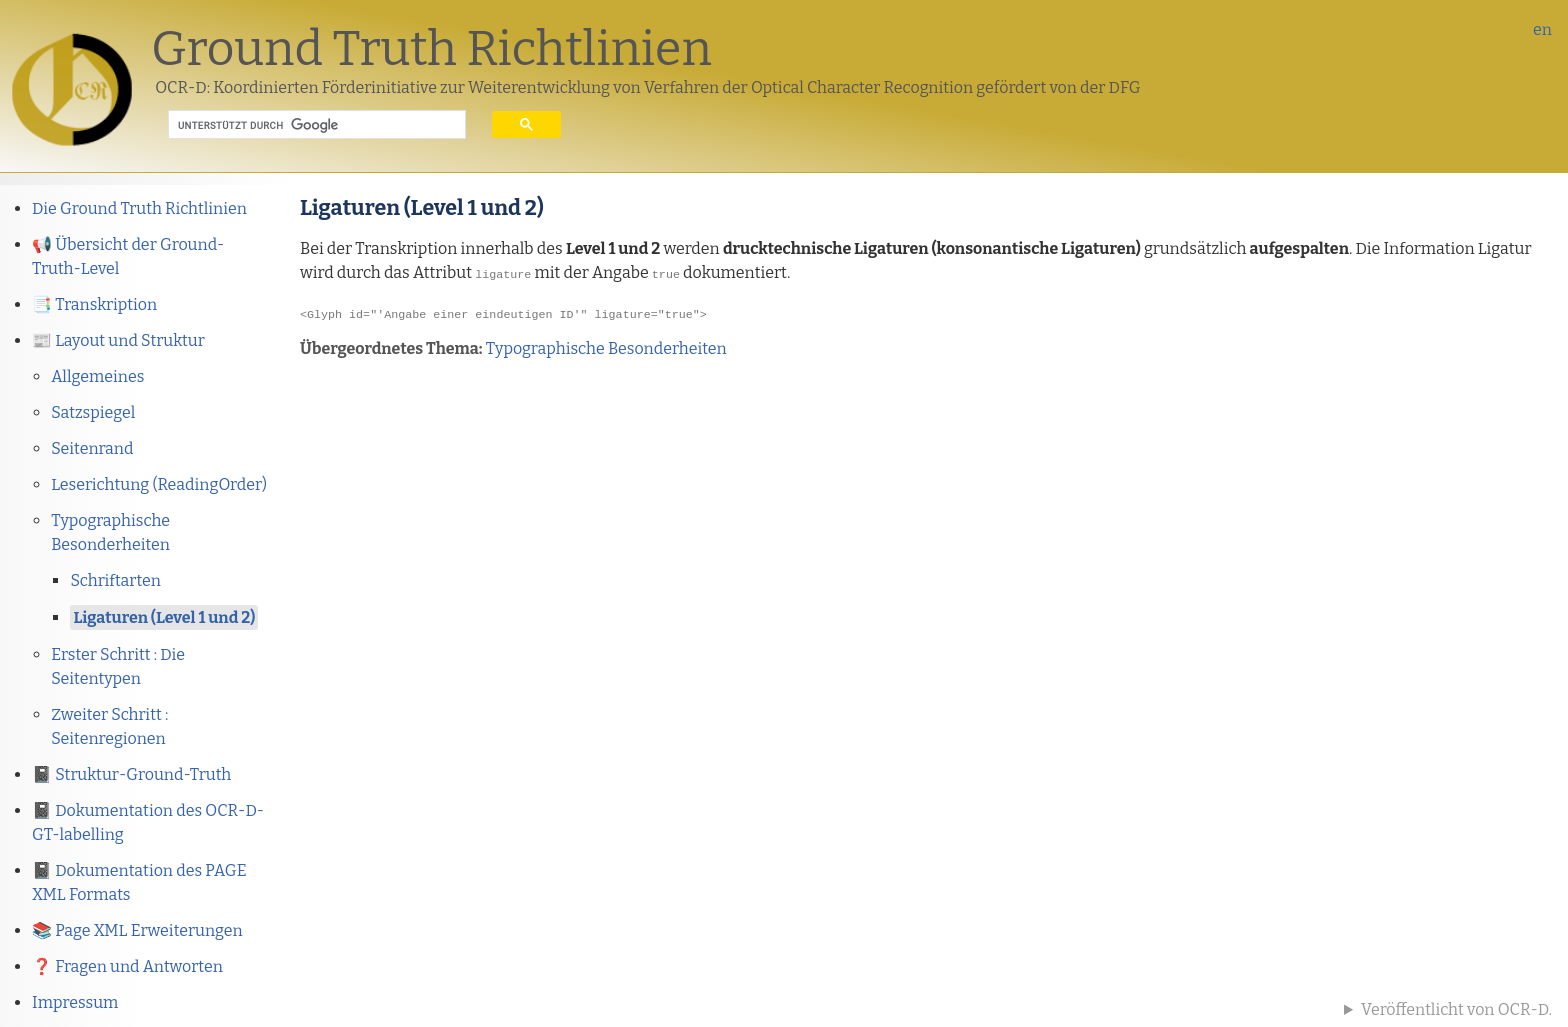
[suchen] (302, 125)
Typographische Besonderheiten (606, 346)
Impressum (75, 1002)
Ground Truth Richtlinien (431, 49)
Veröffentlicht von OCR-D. (1456, 1009)
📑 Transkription (94, 304)
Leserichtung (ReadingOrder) (159, 484)
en (1542, 29)
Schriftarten (115, 580)
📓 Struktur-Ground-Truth (131, 774)
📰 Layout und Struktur (118, 340)
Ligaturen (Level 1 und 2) (164, 617)
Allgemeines (97, 376)
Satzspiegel (93, 412)
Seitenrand (92, 448)
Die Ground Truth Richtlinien (139, 208)
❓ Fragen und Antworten (127, 966)
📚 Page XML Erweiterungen (137, 930)
